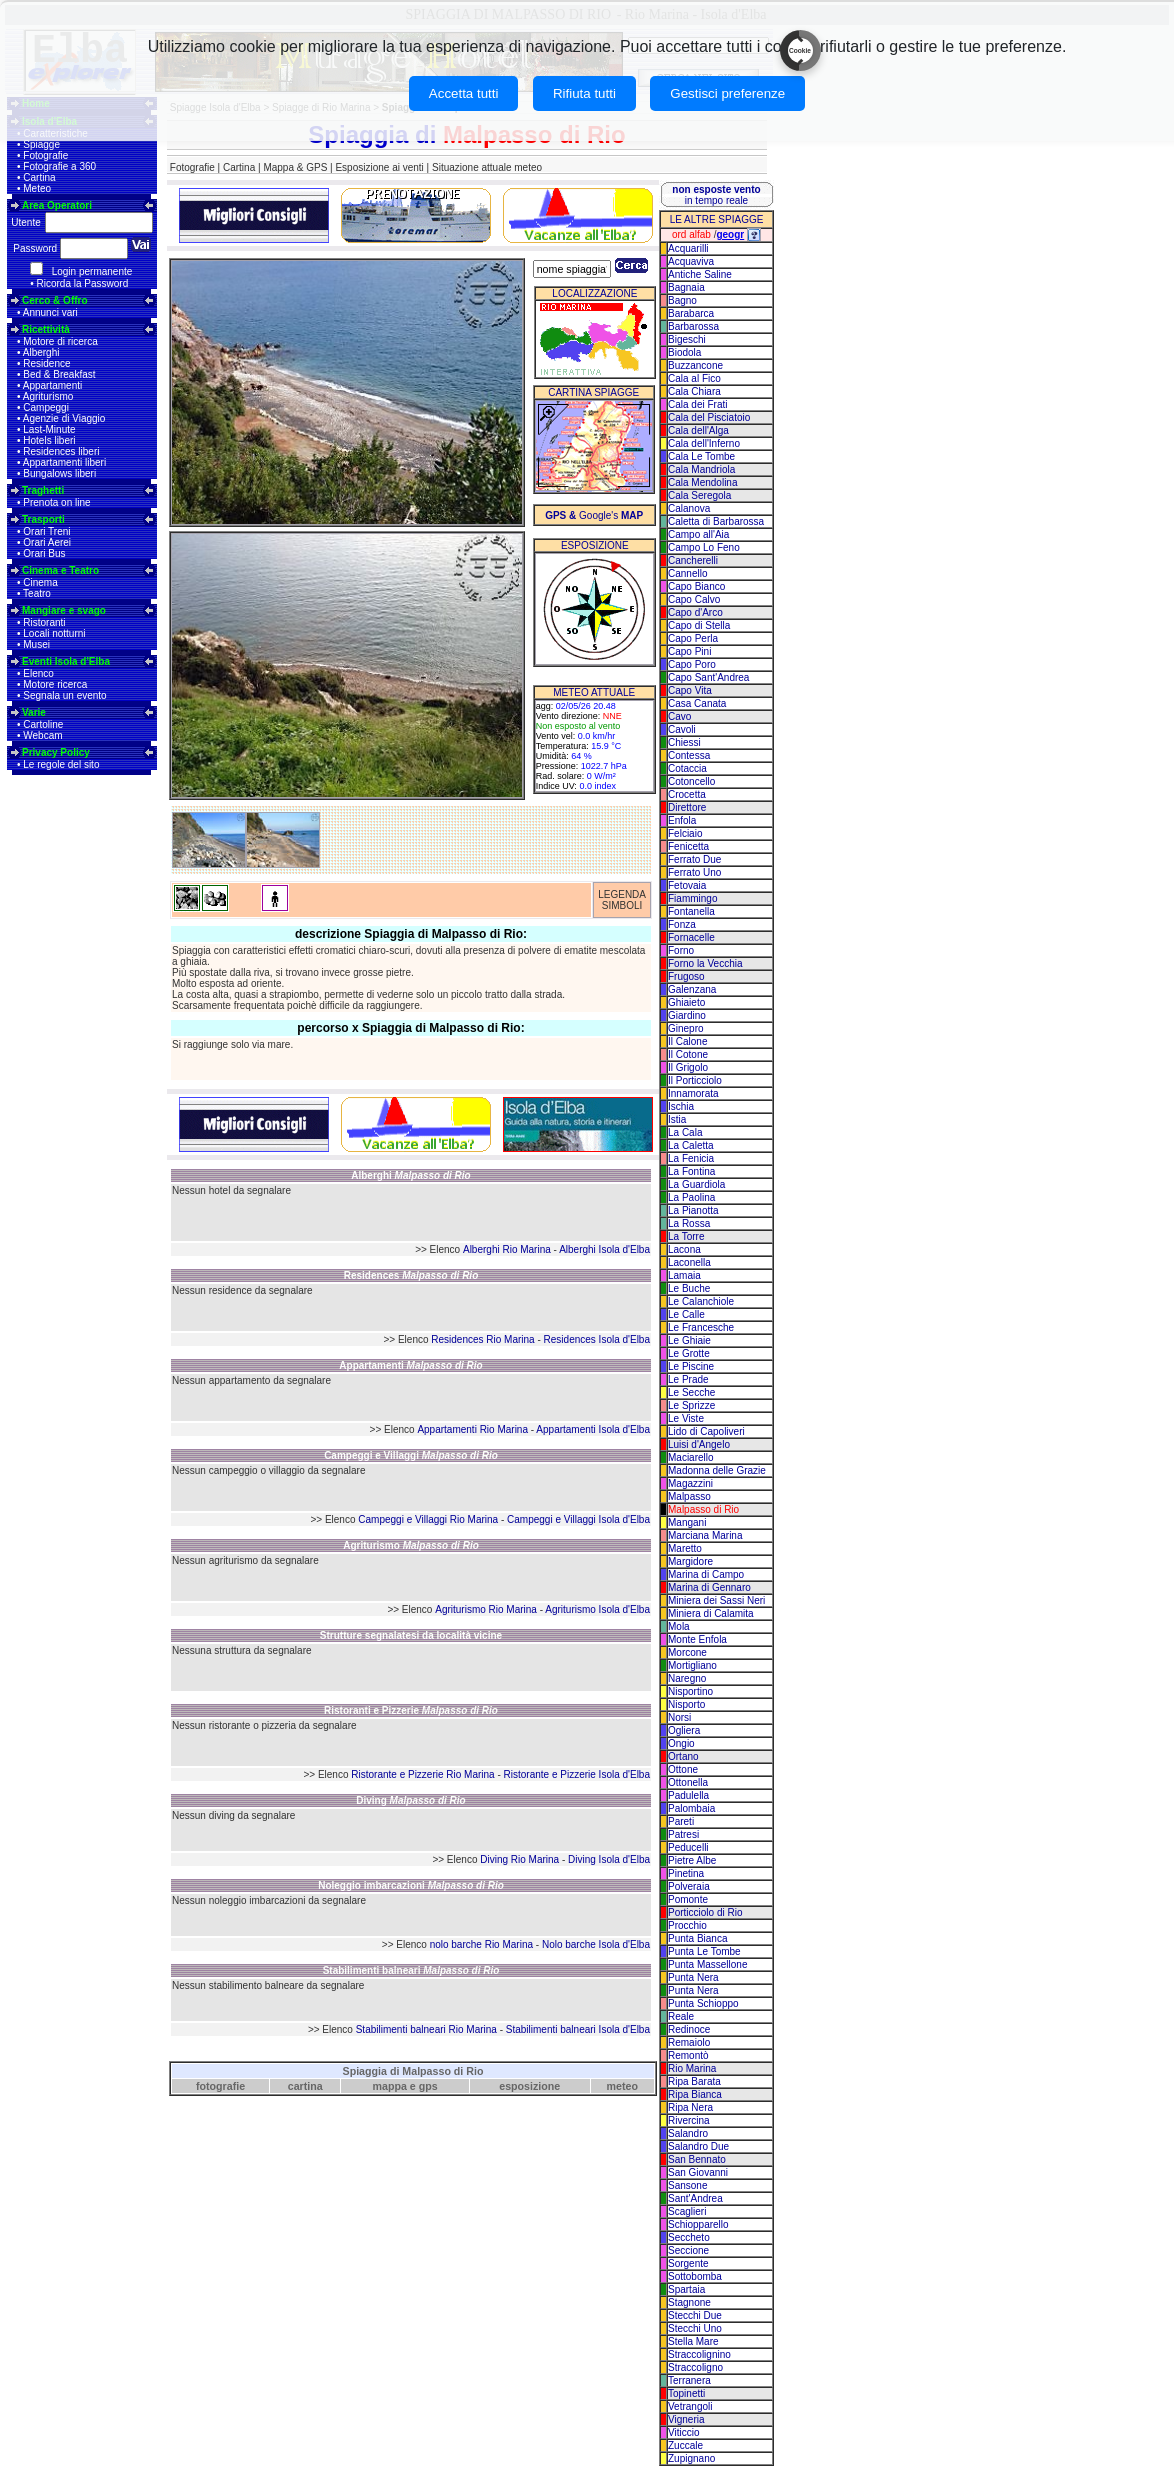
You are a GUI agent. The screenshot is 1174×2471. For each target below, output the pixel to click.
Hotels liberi (49, 440)
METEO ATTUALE (594, 692)
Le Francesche (701, 1327)
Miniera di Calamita (711, 1613)
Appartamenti (52, 385)
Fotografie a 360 (59, 166)
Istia (677, 1119)
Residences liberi (61, 451)
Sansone (687, 2185)
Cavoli (682, 729)
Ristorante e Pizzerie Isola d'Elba (577, 1774)
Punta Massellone (708, 1964)
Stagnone (689, 2302)
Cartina (39, 177)
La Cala (685, 1132)
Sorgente (688, 2263)
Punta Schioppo (703, 2003)
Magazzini (690, 1483)
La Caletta (691, 1145)
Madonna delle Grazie (717, 1470)
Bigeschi (687, 339)
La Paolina (691, 1197)
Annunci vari (50, 312)
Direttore (687, 807)
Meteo (37, 188)
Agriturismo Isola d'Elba (597, 1609)
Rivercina (689, 2120)
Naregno (687, 1678)
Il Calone (687, 1041)
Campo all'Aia (698, 534)
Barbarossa (693, 326)
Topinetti (686, 2393)
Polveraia (689, 1886)
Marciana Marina (705, 1535)
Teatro (37, 593)
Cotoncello (691, 781)
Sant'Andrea (695, 2198)
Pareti (681, 1821)
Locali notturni (54, 633)
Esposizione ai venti (379, 167)
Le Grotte (689, 1353)
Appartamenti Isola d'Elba (593, 1429)
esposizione (529, 2086)
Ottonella (688, 1782)
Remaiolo (689, 2042)
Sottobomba (695, 2276)
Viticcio (684, 2432)
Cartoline (43, 724)
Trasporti (43, 519)
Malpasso (689, 1496)
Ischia (681, 1106)
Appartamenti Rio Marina (472, 1429)
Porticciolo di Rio (705, 1912)
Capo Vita (690, 690)
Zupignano (691, 2458)
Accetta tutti (464, 93)
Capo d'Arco (695, 612)
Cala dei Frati (697, 404)
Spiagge (41, 144)
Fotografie (45, 155)
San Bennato (697, 2159)
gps (428, 2086)
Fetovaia (687, 885)
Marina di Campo (706, 1574)
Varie (34, 712)
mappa (390, 2086)
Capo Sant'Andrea (708, 677)
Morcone (687, 1652)
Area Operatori (57, 205)
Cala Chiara (694, 391)
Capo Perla (693, 638)
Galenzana (692, 989)
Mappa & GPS (295, 167)
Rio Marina (692, 2068)
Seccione (688, 2250)
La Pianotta (693, 1210)
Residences (411, 1275)
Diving (410, 1800)
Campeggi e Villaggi (411, 1455)
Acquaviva (691, 261)
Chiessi (684, 742)
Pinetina (686, 1873)
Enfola (682, 820)
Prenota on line (56, 502)
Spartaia (686, 2289)
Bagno (682, 300)
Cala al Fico (694, 378)
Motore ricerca (55, 684)
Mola (679, 1626)
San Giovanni (698, 2172)
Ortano (683, 1756)
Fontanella (691, 911)
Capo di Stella (699, 625)
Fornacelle (691, 937)
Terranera (689, 2380)
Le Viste (686, 1418)
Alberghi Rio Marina (507, 1249)
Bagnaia (686, 287)
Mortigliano (692, 1665)
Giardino (687, 1015)
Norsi (679, 1717)
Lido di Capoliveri (706, 1431)
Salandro (688, 2133)
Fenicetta (688, 846)
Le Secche (691, 1392)
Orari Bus (44, 553)
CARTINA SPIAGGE (593, 392)
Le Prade (688, 1379)
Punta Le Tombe (704, 1951)
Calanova (689, 508)
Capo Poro (692, 664)
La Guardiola (696, 1184)
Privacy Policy (56, 752)
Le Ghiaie (689, 1340)
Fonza (682, 924)
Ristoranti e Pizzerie (411, 1710)
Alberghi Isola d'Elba (604, 1249)
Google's (594, 515)
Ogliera (684, 1730)
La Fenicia (691, 1158)
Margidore (690, 1561)
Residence (46, 363)
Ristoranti (44, 622)
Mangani (687, 1522)
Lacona (684, 1249)
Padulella (688, 1795)
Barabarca (691, 313)
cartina (305, 2086)
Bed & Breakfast (59, 374)
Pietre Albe (692, 1860)
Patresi (683, 1834)
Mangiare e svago (64, 610)
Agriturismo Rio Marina (486, 1609)
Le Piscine (691, 1366)
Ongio (681, 1743)
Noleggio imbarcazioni (411, 1885)
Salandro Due (698, 2146)
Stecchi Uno (695, 2328)
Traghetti (43, 490)
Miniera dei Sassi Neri (716, 1600)
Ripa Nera (690, 2107)
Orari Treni (46, 531)
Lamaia (684, 1275)
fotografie (220, 2086)
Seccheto (689, 2237)
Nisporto (686, 1704)
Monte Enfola (697, 1639)
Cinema (40, 582)
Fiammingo (692, 898)
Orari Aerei (47, 542)
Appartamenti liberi (64, 462)
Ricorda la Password (83, 283)
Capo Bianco (696, 586)
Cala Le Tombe (701, 456)
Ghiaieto (686, 1002)
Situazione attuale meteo (487, 167)
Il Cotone (688, 1054)
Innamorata (693, 1093)
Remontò (688, 2055)
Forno (681, 950)
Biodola (684, 352)
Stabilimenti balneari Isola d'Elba (578, 2029)
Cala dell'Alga (698, 430)
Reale (681, 2016)
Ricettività (46, 329)
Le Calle (686, 1314)
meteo (622, 2086)
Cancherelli (693, 560)
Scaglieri (687, 2211)
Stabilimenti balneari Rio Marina (426, 2029)
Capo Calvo (694, 599)
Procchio (687, 1925)
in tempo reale (716, 195)
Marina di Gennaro (709, 1587)
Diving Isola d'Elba (609, 1859)
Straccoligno (695, 2367)
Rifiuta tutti (584, 93)
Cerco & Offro (55, 300)
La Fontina (691, 1171)
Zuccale (685, 2445)
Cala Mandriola (701, 469)
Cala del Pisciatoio (709, 417)
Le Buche (689, 1288)
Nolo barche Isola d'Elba (596, 1944)
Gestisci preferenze (727, 93)
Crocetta (687, 794)
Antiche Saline (700, 274)
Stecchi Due (695, 2315)
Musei (36, 644)
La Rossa (689, 1223)
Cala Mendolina (703, 482)
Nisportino (690, 1691)
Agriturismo (48, 396)
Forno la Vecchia (705, 963)
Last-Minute (49, 429)
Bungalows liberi (59, 473)
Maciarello (691, 1457)
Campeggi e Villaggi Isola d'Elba (578, 1519)
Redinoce (689, 2029)
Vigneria (686, 2419)
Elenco (38, 673)
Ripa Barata (694, 2081)
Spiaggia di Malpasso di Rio (413, 2071)
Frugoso (686, 976)
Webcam (42, 735)
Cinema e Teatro (60, 570)
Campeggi (46, 407)
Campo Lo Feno (704, 547)
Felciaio (685, 833)
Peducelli (688, 1847)
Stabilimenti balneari (411, 1970)
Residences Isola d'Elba (597, 1339)
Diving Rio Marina (519, 1859)
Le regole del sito (61, 764)
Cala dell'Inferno (704, 443)
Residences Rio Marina (482, 1339)
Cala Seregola (699, 495)
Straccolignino (699, 2354)
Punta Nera (693, 1977)
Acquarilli (688, 248)
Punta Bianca (698, 1938)
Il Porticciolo (695, 1080)
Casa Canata (697, 703)
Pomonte (688, 1899)
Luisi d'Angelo (699, 1444)
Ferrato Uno (694, 872)
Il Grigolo (688, 1067)
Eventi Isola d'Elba (66, 661)
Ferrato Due (694, 859)
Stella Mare (693, 2341)
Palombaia (691, 1808)
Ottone (683, 1769)
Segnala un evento (64, 695)
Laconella (689, 1262)
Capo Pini (689, 651)
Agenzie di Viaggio (64, 418)
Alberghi (41, 352)
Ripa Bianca (695, 2094)
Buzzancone (695, 365)
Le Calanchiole (701, 1301)
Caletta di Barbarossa (716, 521)
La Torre (686, 1236)
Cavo (679, 716)
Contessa (689, 755)
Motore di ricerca (60, 341)
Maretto (685, 1548)
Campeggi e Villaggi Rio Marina (428, 1519)
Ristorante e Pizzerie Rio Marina (422, 1774)
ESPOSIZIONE (595, 545)
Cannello (687, 573)
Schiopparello (698, 2224)
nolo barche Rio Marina (481, 1944)
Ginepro (686, 1028)
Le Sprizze (691, 1405)
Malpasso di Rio (703, 1509)
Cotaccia (687, 768)
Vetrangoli (690, 2406)
